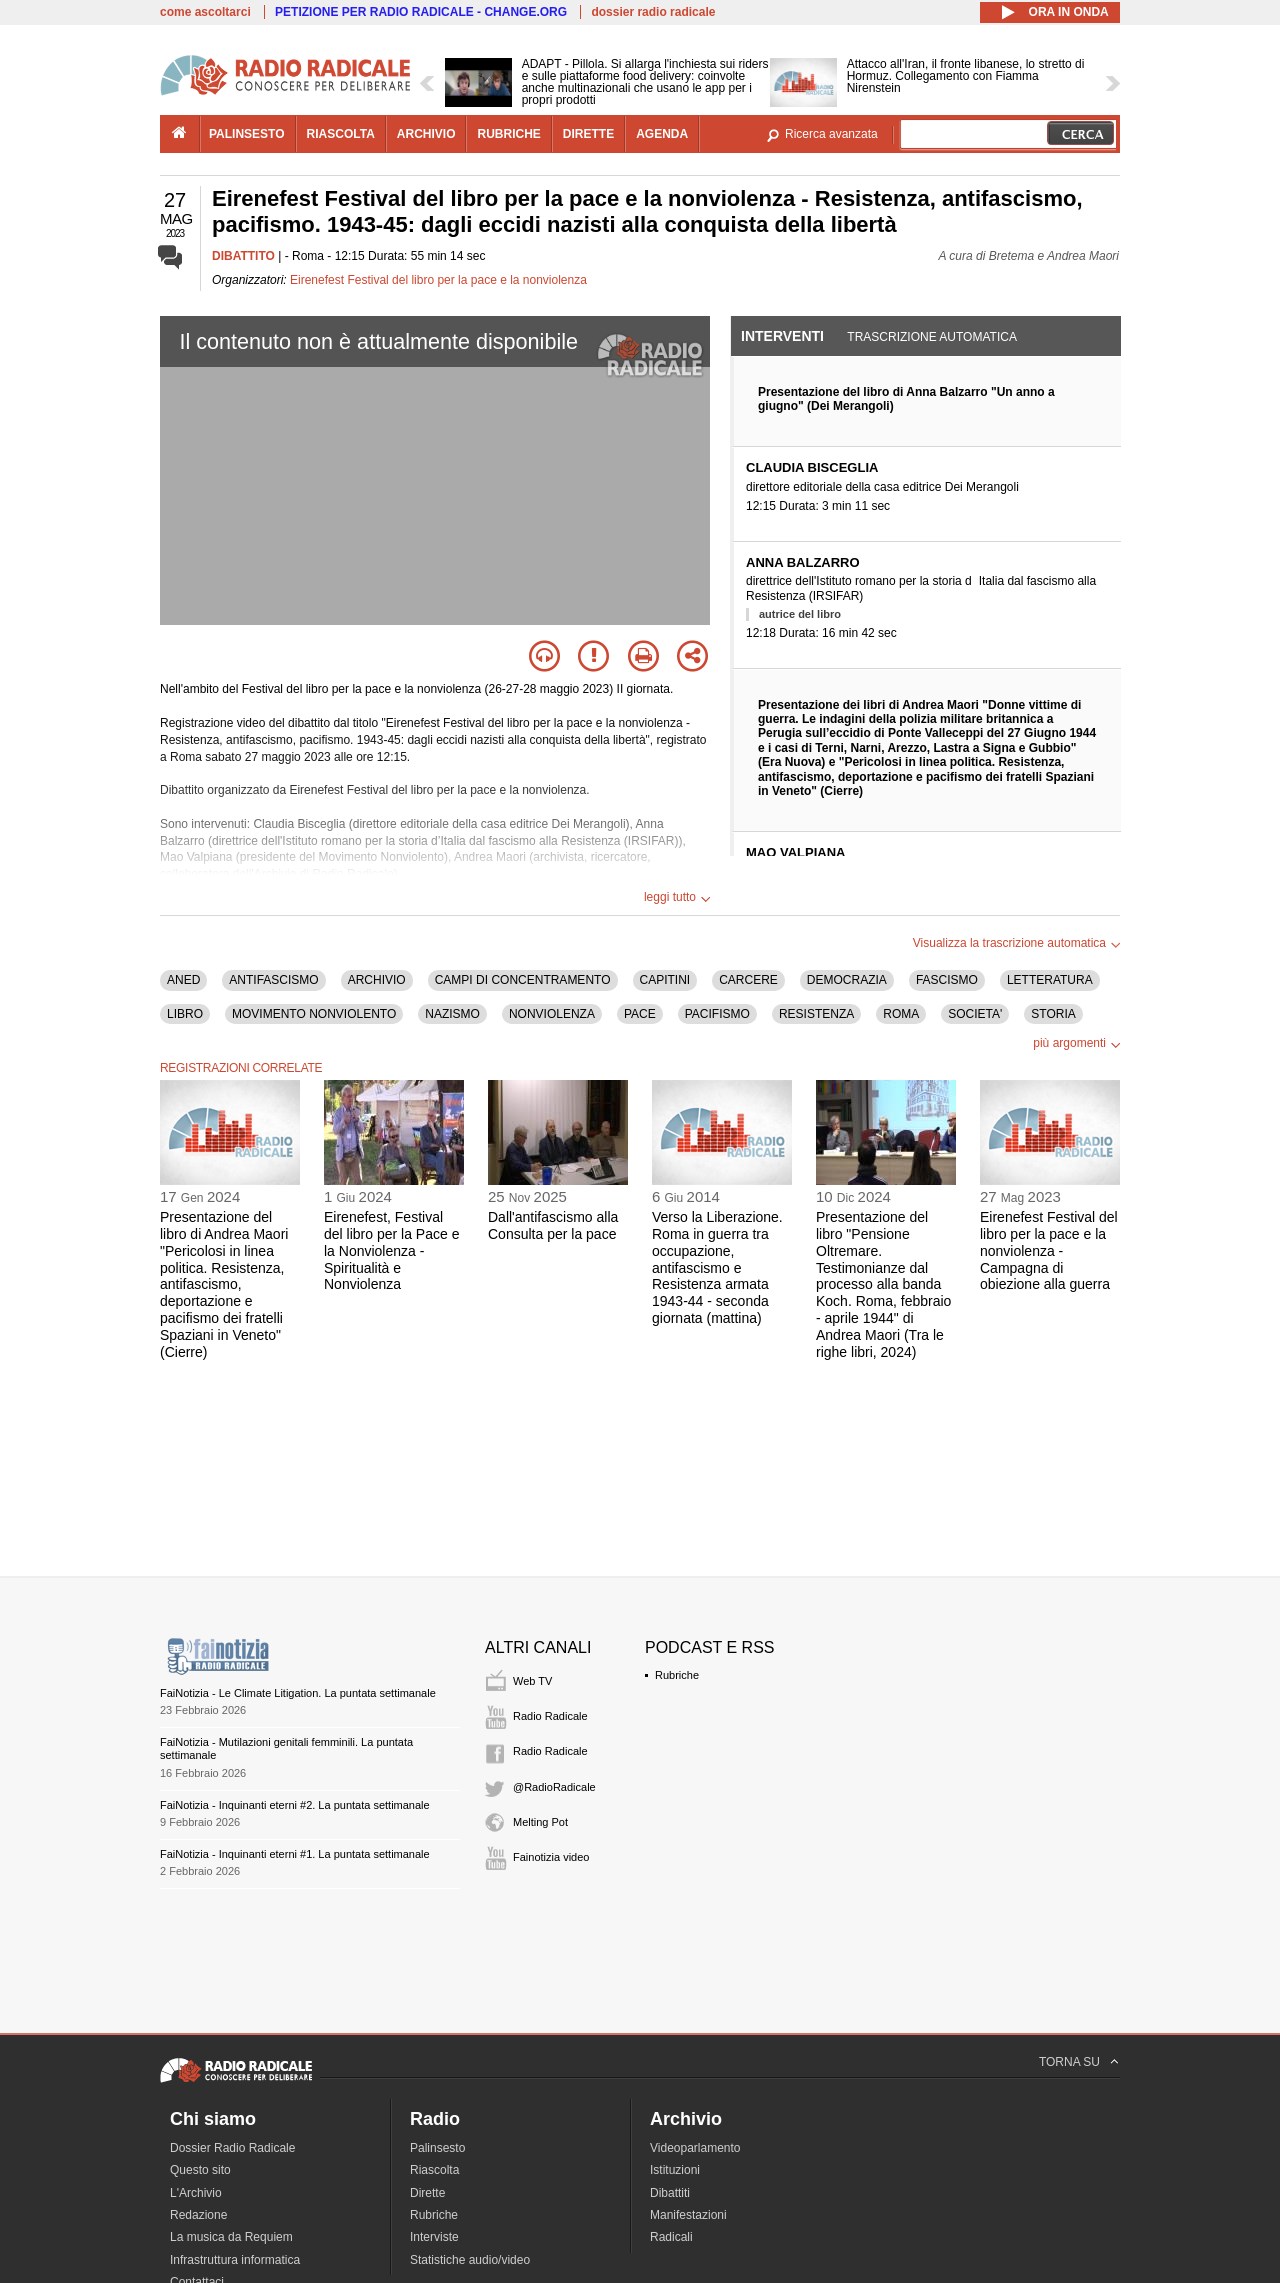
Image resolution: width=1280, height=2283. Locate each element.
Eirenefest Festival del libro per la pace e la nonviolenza (438, 280)
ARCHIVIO (377, 980)
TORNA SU (1069, 2062)
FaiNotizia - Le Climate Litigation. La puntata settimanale (298, 1693)
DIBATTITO (243, 256)
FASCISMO (947, 980)
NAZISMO (452, 1014)
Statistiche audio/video (470, 2260)
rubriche (508, 134)
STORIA (1053, 1014)
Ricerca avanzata (831, 134)
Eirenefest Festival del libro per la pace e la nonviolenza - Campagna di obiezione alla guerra (1049, 1250)
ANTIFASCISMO (273, 980)
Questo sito (200, 2170)
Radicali (671, 2237)
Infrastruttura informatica (235, 2260)
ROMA (901, 1014)
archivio (426, 134)
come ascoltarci (205, 12)
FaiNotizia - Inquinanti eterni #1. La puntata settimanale (295, 1854)
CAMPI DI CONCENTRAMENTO (523, 980)
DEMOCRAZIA (847, 980)
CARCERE (748, 980)
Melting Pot (540, 1822)
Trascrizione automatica (932, 337)
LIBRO (185, 1014)
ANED (183, 980)
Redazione (198, 2215)
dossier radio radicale (653, 12)
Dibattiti (670, 2193)
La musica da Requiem (231, 2237)
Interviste (434, 2237)
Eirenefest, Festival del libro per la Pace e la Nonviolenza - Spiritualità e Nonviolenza (391, 1250)
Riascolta (434, 2170)
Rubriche (677, 1675)
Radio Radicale (550, 1716)
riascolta (341, 134)
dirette (588, 134)
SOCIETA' (975, 1014)
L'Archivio (196, 2193)
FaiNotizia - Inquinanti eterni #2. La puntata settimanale (295, 1805)
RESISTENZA (816, 1014)
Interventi (782, 336)
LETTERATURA (1050, 980)
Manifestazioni (688, 2215)
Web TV (532, 1681)
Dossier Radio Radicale (232, 2148)
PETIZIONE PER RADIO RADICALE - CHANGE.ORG (421, 12)
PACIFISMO (717, 1014)
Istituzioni (675, 2170)
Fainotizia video (551, 1857)
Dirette (427, 2193)
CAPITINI (665, 980)
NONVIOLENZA (552, 1014)
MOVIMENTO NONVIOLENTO (314, 1014)
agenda (662, 134)
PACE (640, 1014)
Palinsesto (437, 2148)
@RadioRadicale (554, 1787)
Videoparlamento (695, 2148)
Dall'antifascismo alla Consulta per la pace (553, 1225)
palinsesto (247, 134)
